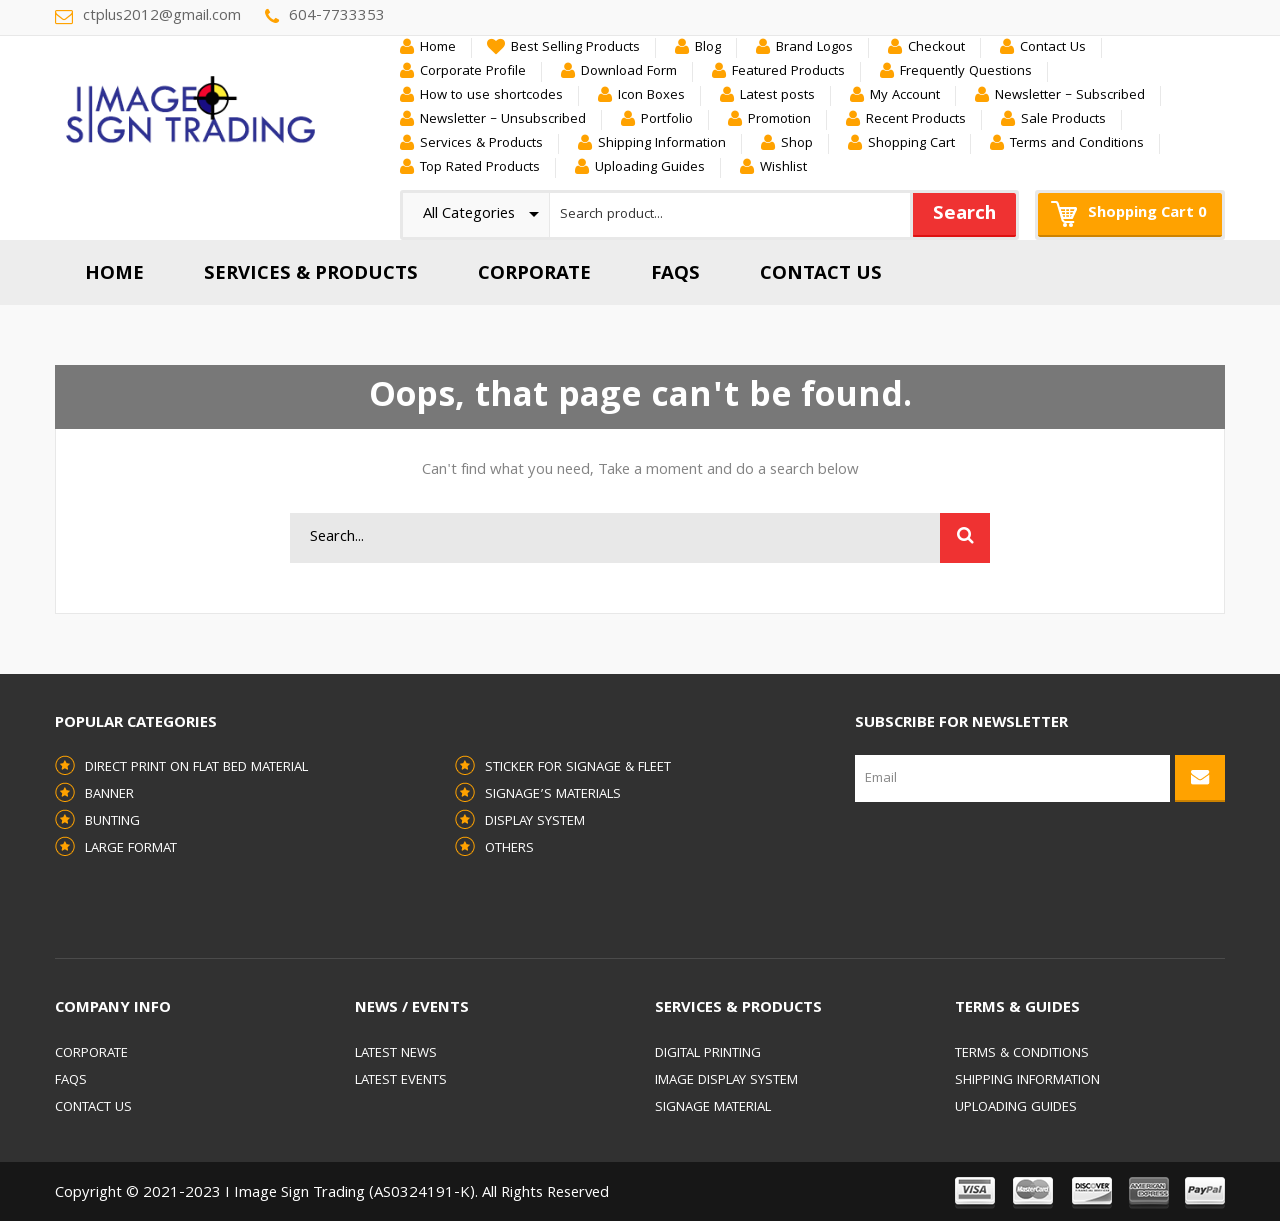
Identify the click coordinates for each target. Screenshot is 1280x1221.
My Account (905, 96)
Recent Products (916, 120)
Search (964, 215)
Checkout (936, 48)
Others (509, 849)
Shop (797, 144)
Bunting (112, 822)
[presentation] (937, 874)
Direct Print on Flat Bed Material (196, 768)
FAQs (71, 1081)
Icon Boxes (651, 96)
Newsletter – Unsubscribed (503, 120)
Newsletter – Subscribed (1070, 96)
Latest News (396, 1054)
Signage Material (713, 1108)
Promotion (779, 120)
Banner (109, 795)
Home (438, 48)
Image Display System (726, 1081)
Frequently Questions (966, 72)
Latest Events (401, 1081)
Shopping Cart (911, 144)
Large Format (131, 849)
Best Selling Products (575, 48)
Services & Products (481, 144)
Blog (708, 48)
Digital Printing (708, 1054)
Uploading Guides (650, 168)
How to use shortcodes (491, 96)
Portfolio (667, 120)
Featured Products (788, 72)
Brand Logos (814, 48)
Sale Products (1063, 120)
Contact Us (1053, 48)
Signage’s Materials (553, 795)
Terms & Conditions (1022, 1054)
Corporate (91, 1054)
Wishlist (783, 168)
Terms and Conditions (1077, 144)
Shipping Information (662, 144)
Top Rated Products (480, 168)
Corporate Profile (473, 72)
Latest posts (777, 96)
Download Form (629, 72)
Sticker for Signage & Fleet (578, 768)
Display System (535, 822)
